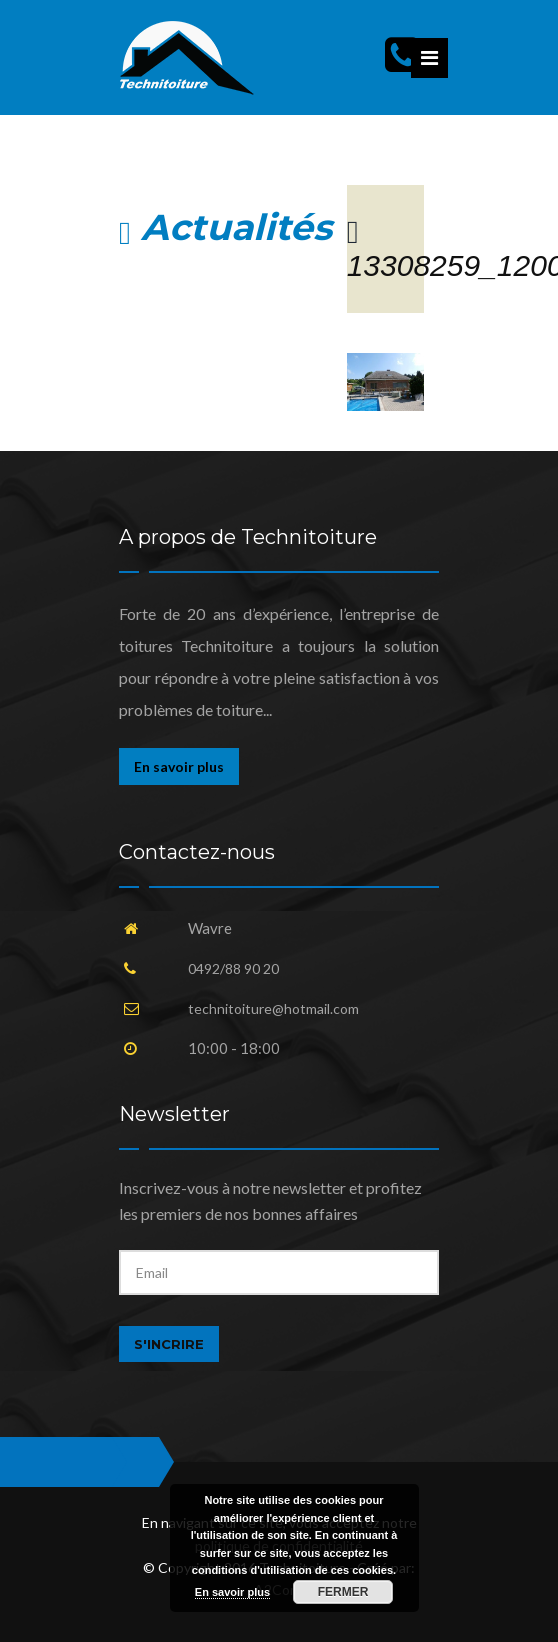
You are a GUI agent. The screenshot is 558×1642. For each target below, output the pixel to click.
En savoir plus (179, 766)
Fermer (343, 1592)
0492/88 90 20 (233, 968)
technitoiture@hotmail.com (273, 1008)
